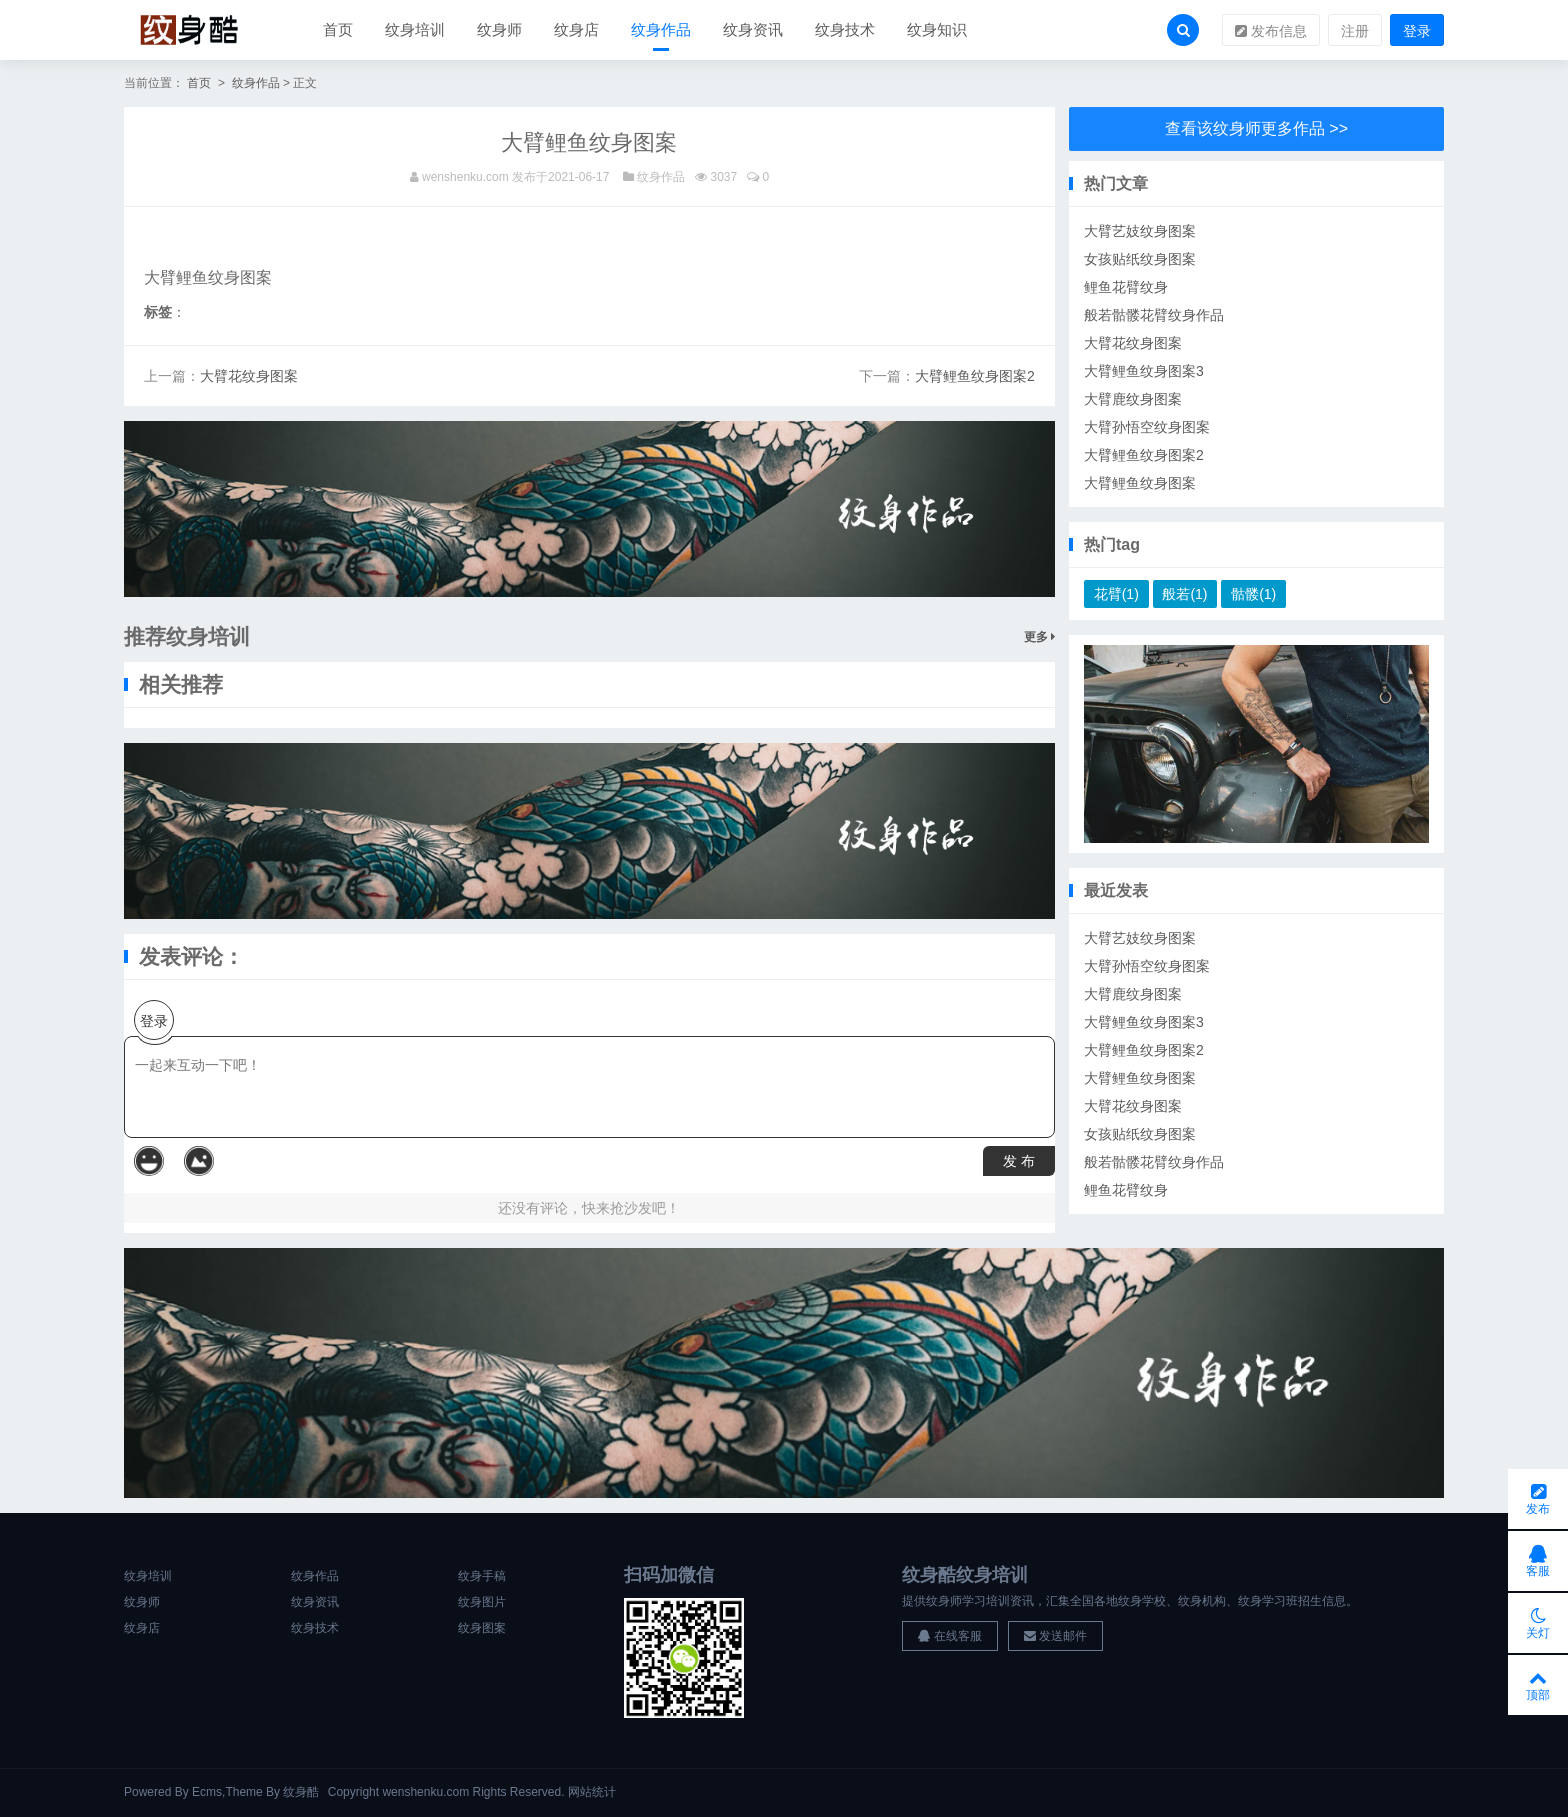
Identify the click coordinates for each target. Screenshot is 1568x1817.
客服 (1538, 1561)
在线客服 (949, 1636)
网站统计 (592, 1792)
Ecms (207, 1792)
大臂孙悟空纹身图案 (1147, 427)
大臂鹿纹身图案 (1133, 399)
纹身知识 (937, 29)
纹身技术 (845, 29)
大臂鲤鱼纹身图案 (1140, 483)
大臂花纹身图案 (249, 376)
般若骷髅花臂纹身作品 (1154, 315)
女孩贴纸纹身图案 (1140, 259)
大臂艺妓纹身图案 (1140, 231)
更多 (1039, 637)
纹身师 (499, 29)
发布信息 (1271, 31)
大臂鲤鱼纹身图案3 (1144, 371)
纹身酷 (301, 1792)
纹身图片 (482, 1602)
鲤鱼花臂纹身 (1126, 287)
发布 (1538, 1499)
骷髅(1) (1253, 594)
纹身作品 (661, 29)
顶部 (1538, 1685)
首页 (338, 29)
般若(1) (1184, 594)
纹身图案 (482, 1628)
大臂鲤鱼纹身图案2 (975, 376)
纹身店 (576, 29)
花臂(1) (1116, 594)
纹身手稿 (482, 1576)
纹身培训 (415, 29)
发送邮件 (1055, 1636)
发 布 (1019, 1161)
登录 (1417, 31)
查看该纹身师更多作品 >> (1256, 128)
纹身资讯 (753, 29)
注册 (1355, 31)
